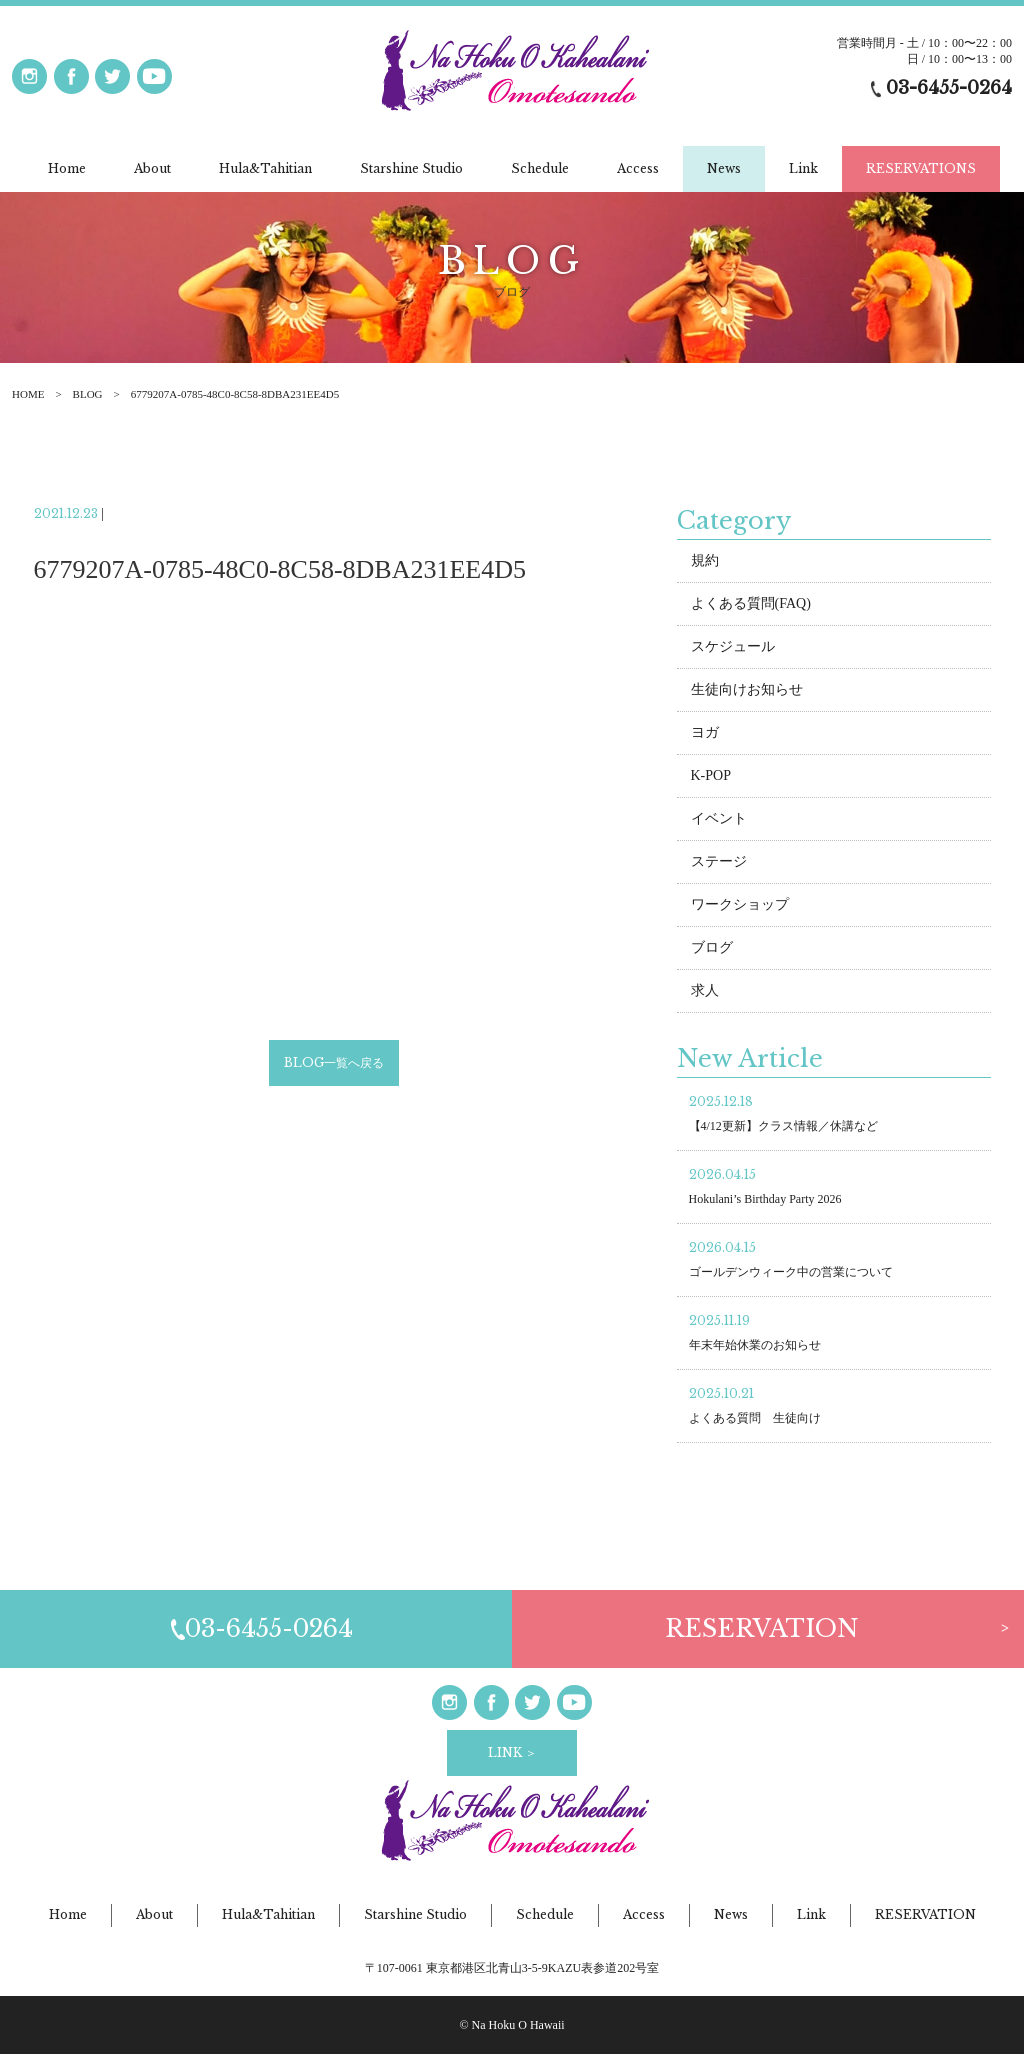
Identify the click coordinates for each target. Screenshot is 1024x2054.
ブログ (712, 950)
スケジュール (733, 649)
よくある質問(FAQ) (751, 606)
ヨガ (705, 735)
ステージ (719, 864)
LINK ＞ (512, 1752)
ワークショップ (740, 907)
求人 (705, 993)
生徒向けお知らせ (747, 692)
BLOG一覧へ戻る (334, 1064)
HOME (28, 394)
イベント (719, 821)
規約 (705, 563)
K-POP (711, 778)
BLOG (88, 394)
